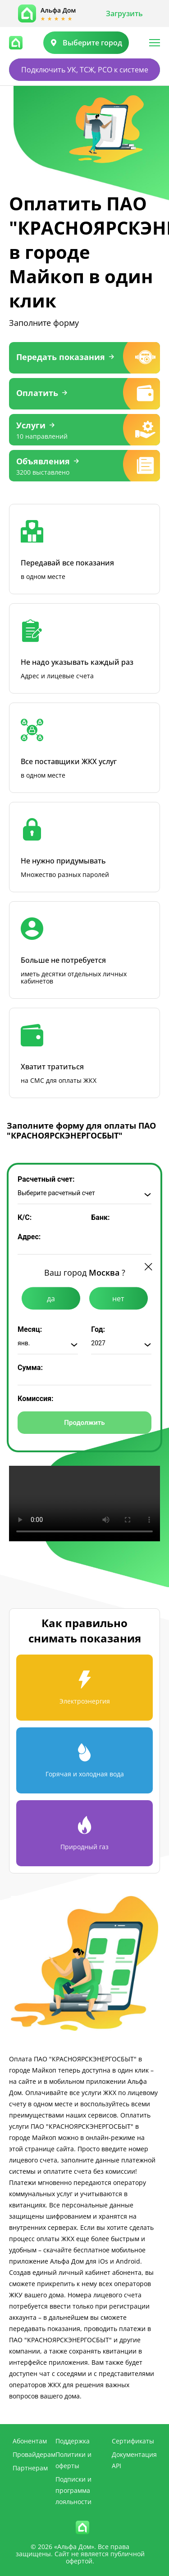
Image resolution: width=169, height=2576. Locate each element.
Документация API (134, 2460)
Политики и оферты (73, 2460)
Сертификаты (133, 2441)
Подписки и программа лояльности (73, 2490)
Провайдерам (34, 2454)
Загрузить (124, 13)
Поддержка (72, 2441)
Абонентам (30, 2441)
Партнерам (30, 2468)
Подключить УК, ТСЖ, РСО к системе (84, 70)
